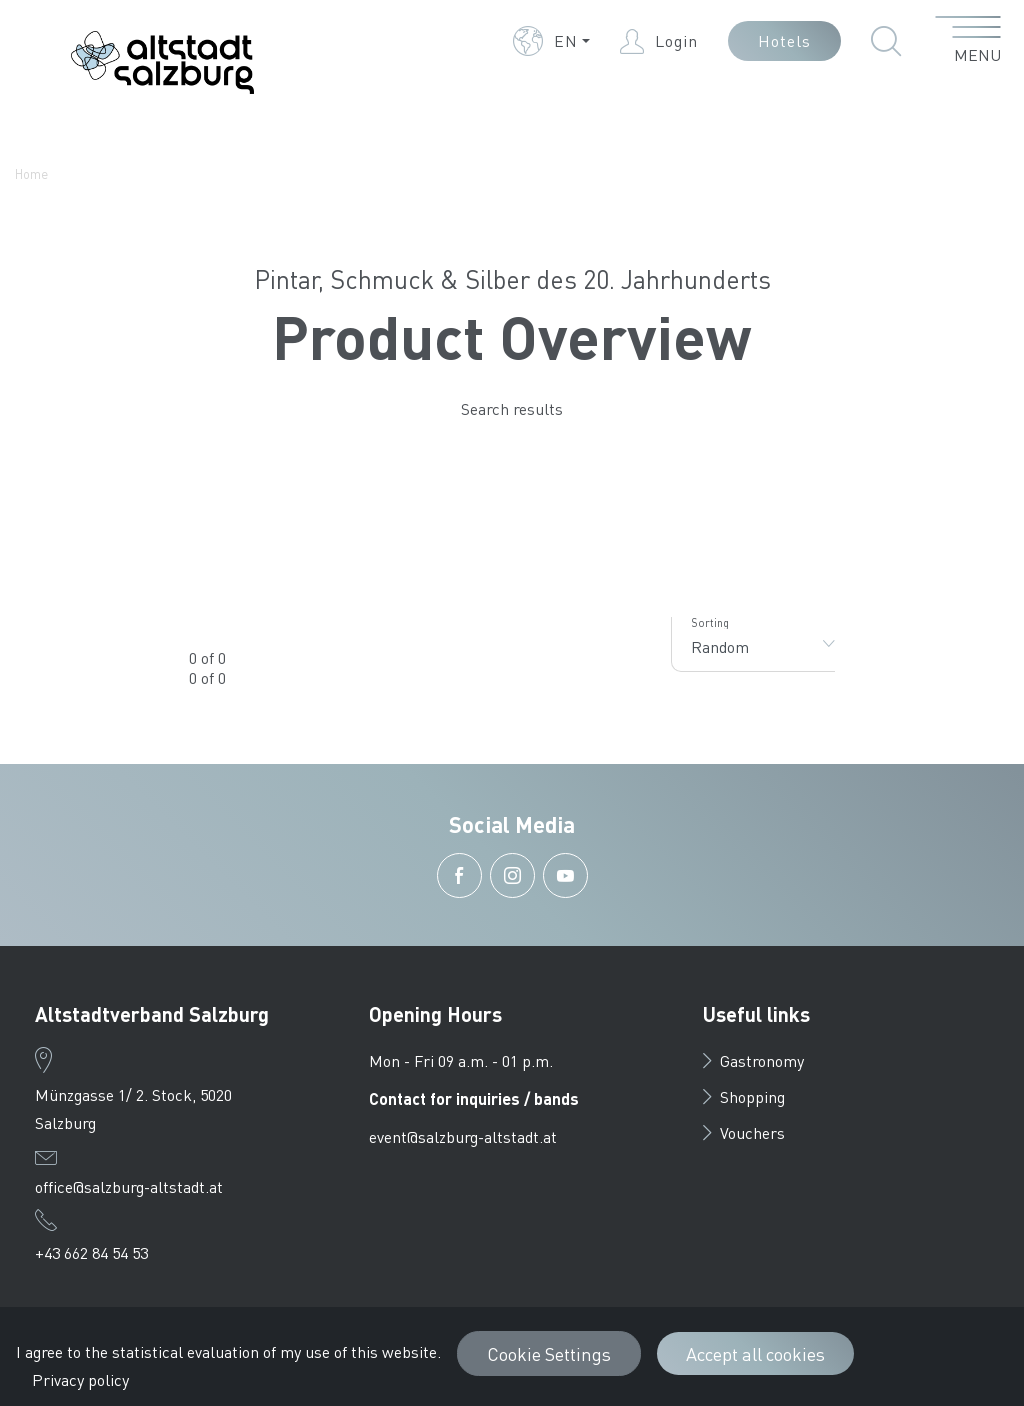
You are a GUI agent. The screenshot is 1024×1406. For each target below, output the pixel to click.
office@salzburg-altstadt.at (129, 1186)
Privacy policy (80, 1379)
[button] (551, 41)
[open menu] (968, 41)
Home (31, 173)
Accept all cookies (755, 1353)
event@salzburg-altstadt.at (463, 1136)
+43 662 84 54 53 (91, 1252)
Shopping (744, 1096)
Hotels (784, 40)
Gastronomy (753, 1060)
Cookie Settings (549, 1353)
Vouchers (744, 1132)
